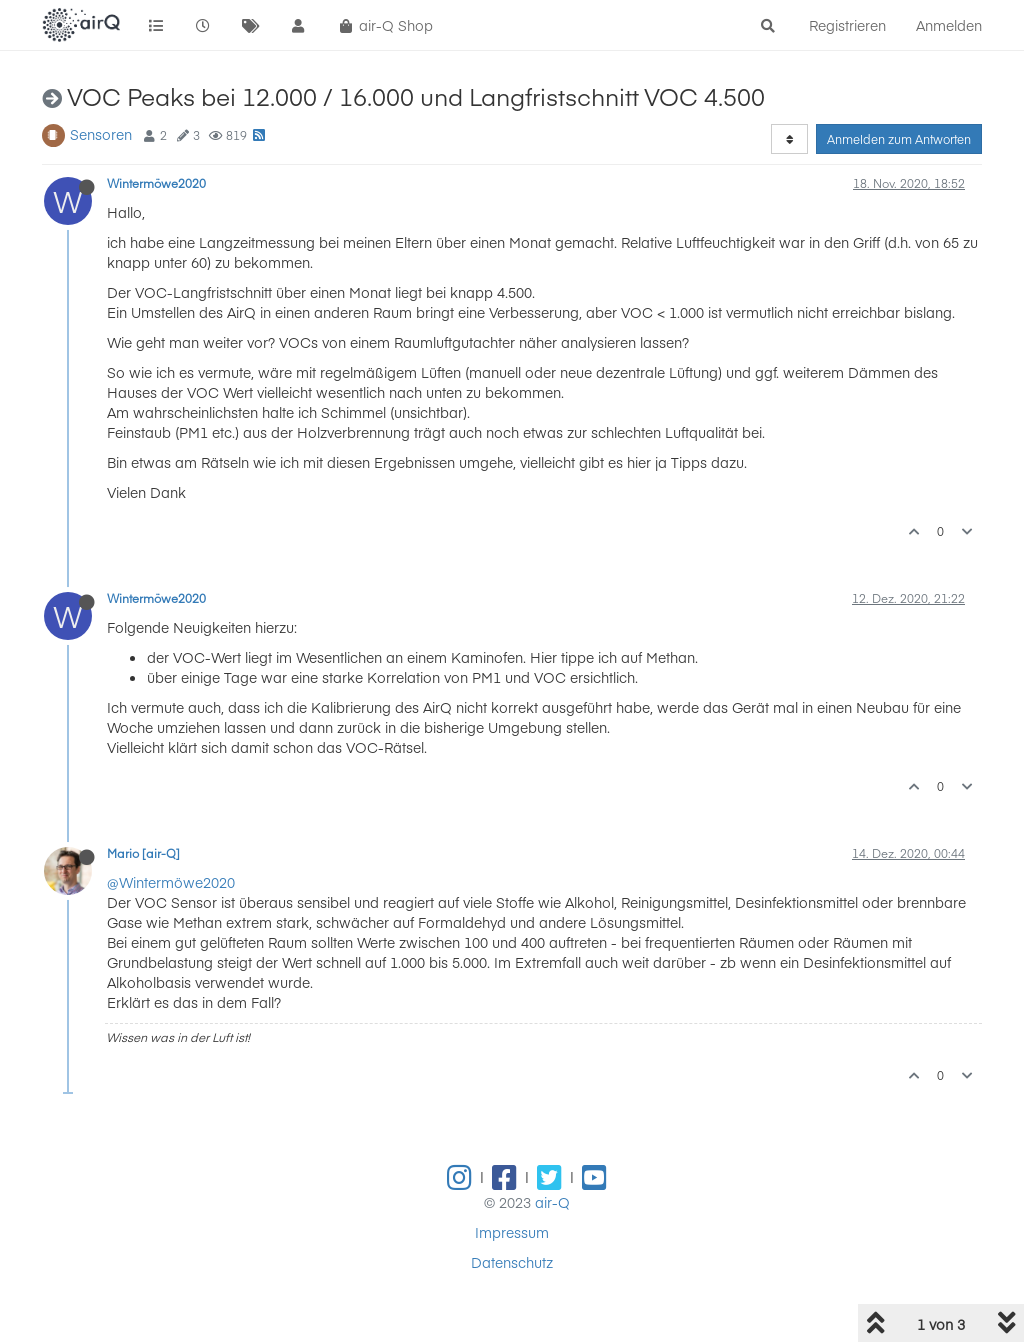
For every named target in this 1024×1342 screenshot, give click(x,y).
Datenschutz (512, 1262)
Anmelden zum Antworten (899, 139)
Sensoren (101, 134)
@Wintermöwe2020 (171, 882)
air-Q (552, 1202)
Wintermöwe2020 (156, 183)
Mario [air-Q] (143, 853)
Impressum (512, 1232)
